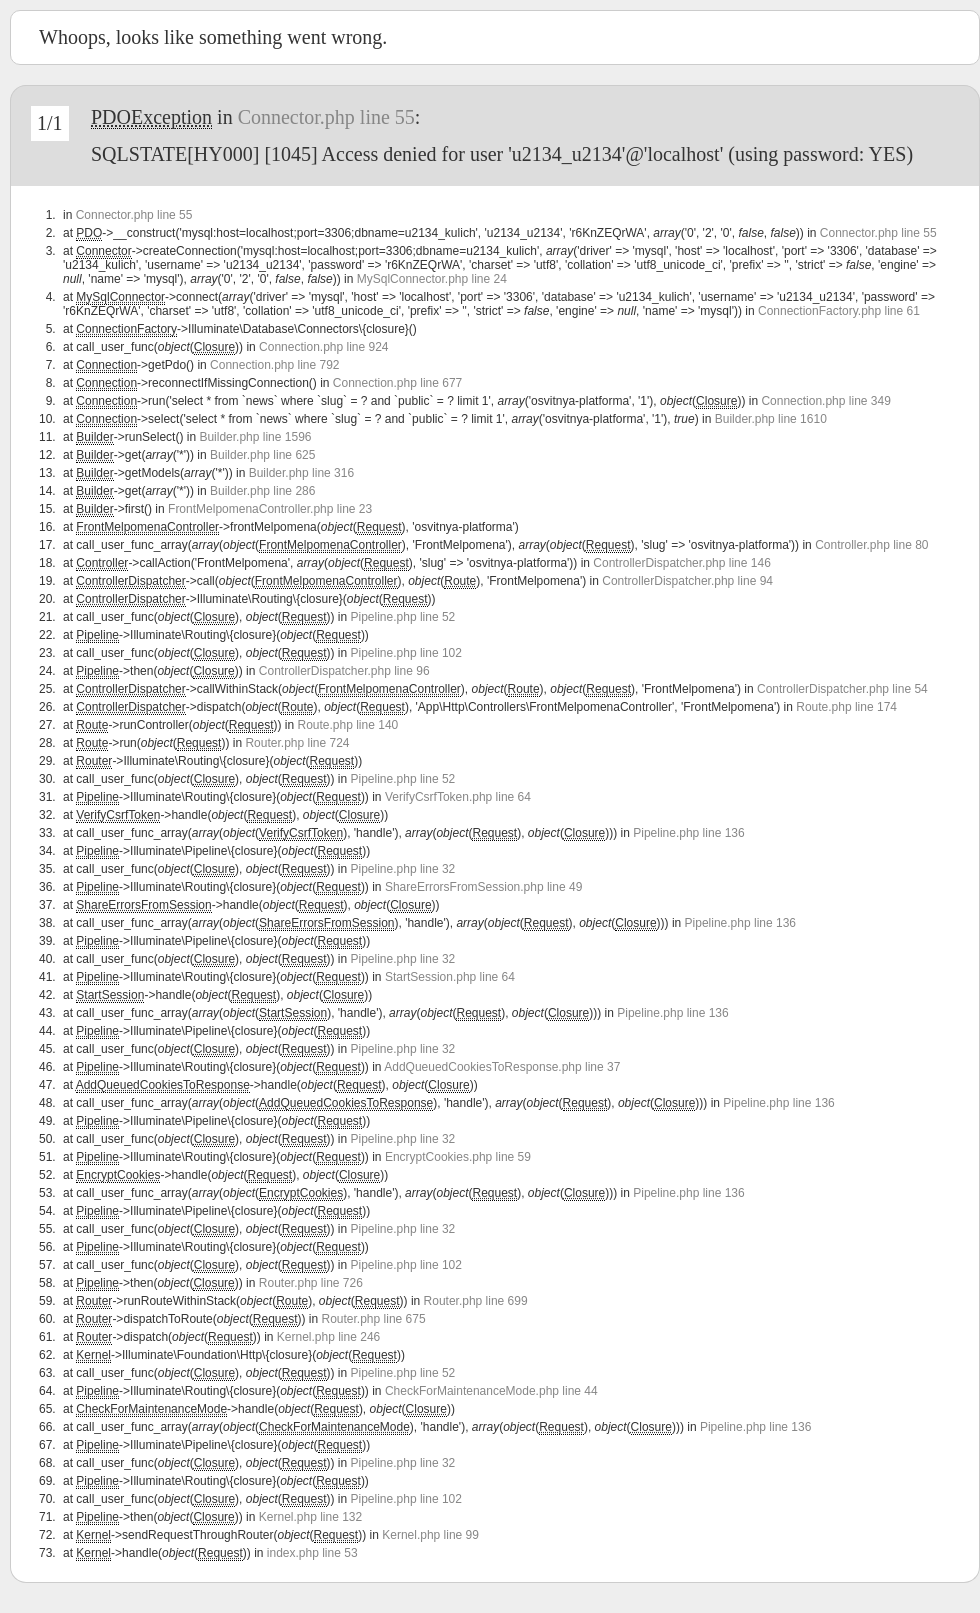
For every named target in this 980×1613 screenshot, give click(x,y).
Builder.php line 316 (301, 473)
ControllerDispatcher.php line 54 (842, 689)
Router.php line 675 (374, 1319)
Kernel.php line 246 (328, 1337)
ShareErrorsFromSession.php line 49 (483, 887)
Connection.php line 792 (274, 365)
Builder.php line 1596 (255, 437)
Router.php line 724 (297, 743)
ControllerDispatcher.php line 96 (344, 671)
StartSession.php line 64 (450, 977)
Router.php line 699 (476, 1301)
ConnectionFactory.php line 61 (839, 311)
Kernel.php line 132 (310, 1517)
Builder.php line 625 (262, 455)
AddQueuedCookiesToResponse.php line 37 (502, 1067)
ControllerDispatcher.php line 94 (687, 581)
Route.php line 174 (846, 707)
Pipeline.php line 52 (403, 617)
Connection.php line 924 (323, 347)
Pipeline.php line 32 (403, 869)
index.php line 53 (312, 1553)
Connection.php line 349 (825, 401)
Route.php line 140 (347, 725)
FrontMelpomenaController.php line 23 (270, 509)
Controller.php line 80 (871, 545)
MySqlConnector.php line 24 (432, 279)
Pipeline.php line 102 (406, 653)
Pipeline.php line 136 (688, 833)
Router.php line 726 (311, 1283)
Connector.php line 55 (326, 117)
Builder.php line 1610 (771, 419)
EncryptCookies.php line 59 (458, 1157)
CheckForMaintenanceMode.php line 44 (491, 1391)
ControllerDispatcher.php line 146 (681, 563)
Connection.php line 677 (397, 383)
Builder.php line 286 (262, 491)
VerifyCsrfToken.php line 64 (458, 797)
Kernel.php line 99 (430, 1535)
